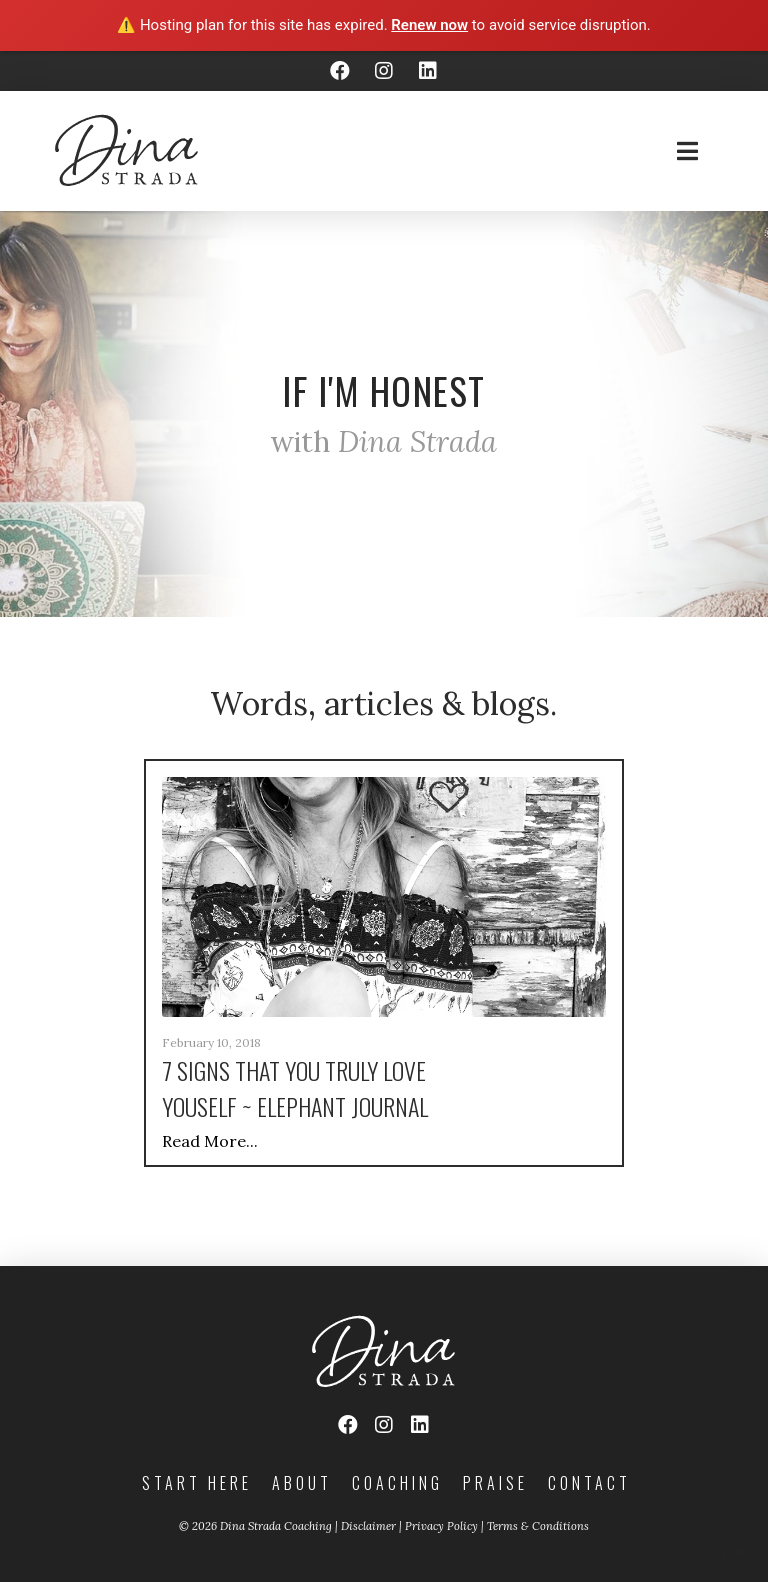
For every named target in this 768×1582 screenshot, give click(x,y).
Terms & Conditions (538, 1526)
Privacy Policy (441, 1526)
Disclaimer (368, 1526)
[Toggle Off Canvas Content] (687, 151)
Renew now (429, 25)
